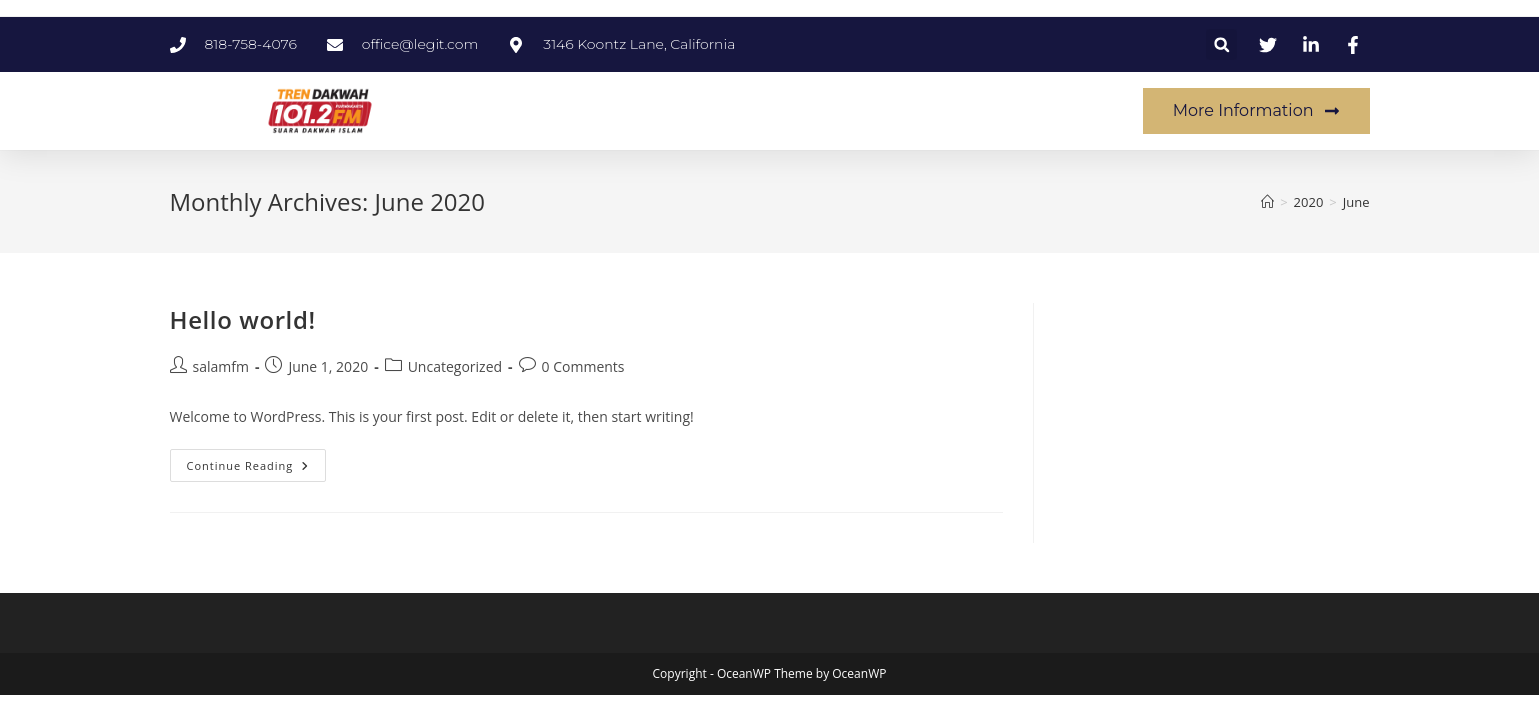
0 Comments (583, 366)
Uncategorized (455, 366)
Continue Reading (257, 461)
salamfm (221, 366)
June (1356, 202)
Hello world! (243, 319)
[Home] (1267, 202)
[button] (1221, 44)
